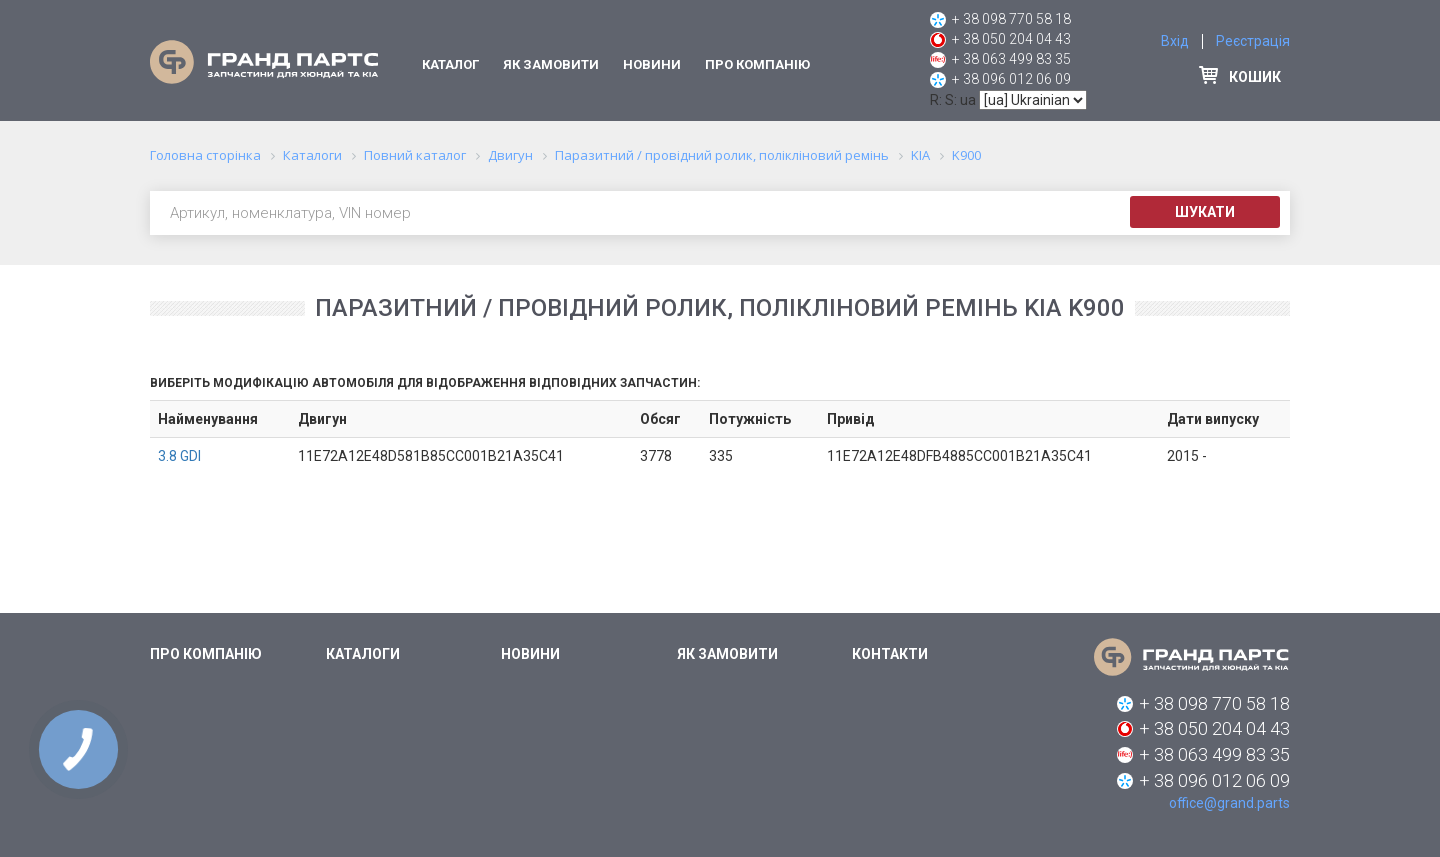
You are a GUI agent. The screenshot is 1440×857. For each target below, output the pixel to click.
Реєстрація (1253, 41)
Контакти (890, 654)
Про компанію (757, 64)
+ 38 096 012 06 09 (1011, 79)
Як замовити (551, 64)
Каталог (450, 64)
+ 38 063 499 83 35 (1011, 59)
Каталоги (363, 654)
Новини (652, 64)
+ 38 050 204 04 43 (1011, 39)
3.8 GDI (179, 456)
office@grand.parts (1229, 803)
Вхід (1175, 41)
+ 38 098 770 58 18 (1011, 19)
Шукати (1205, 212)
